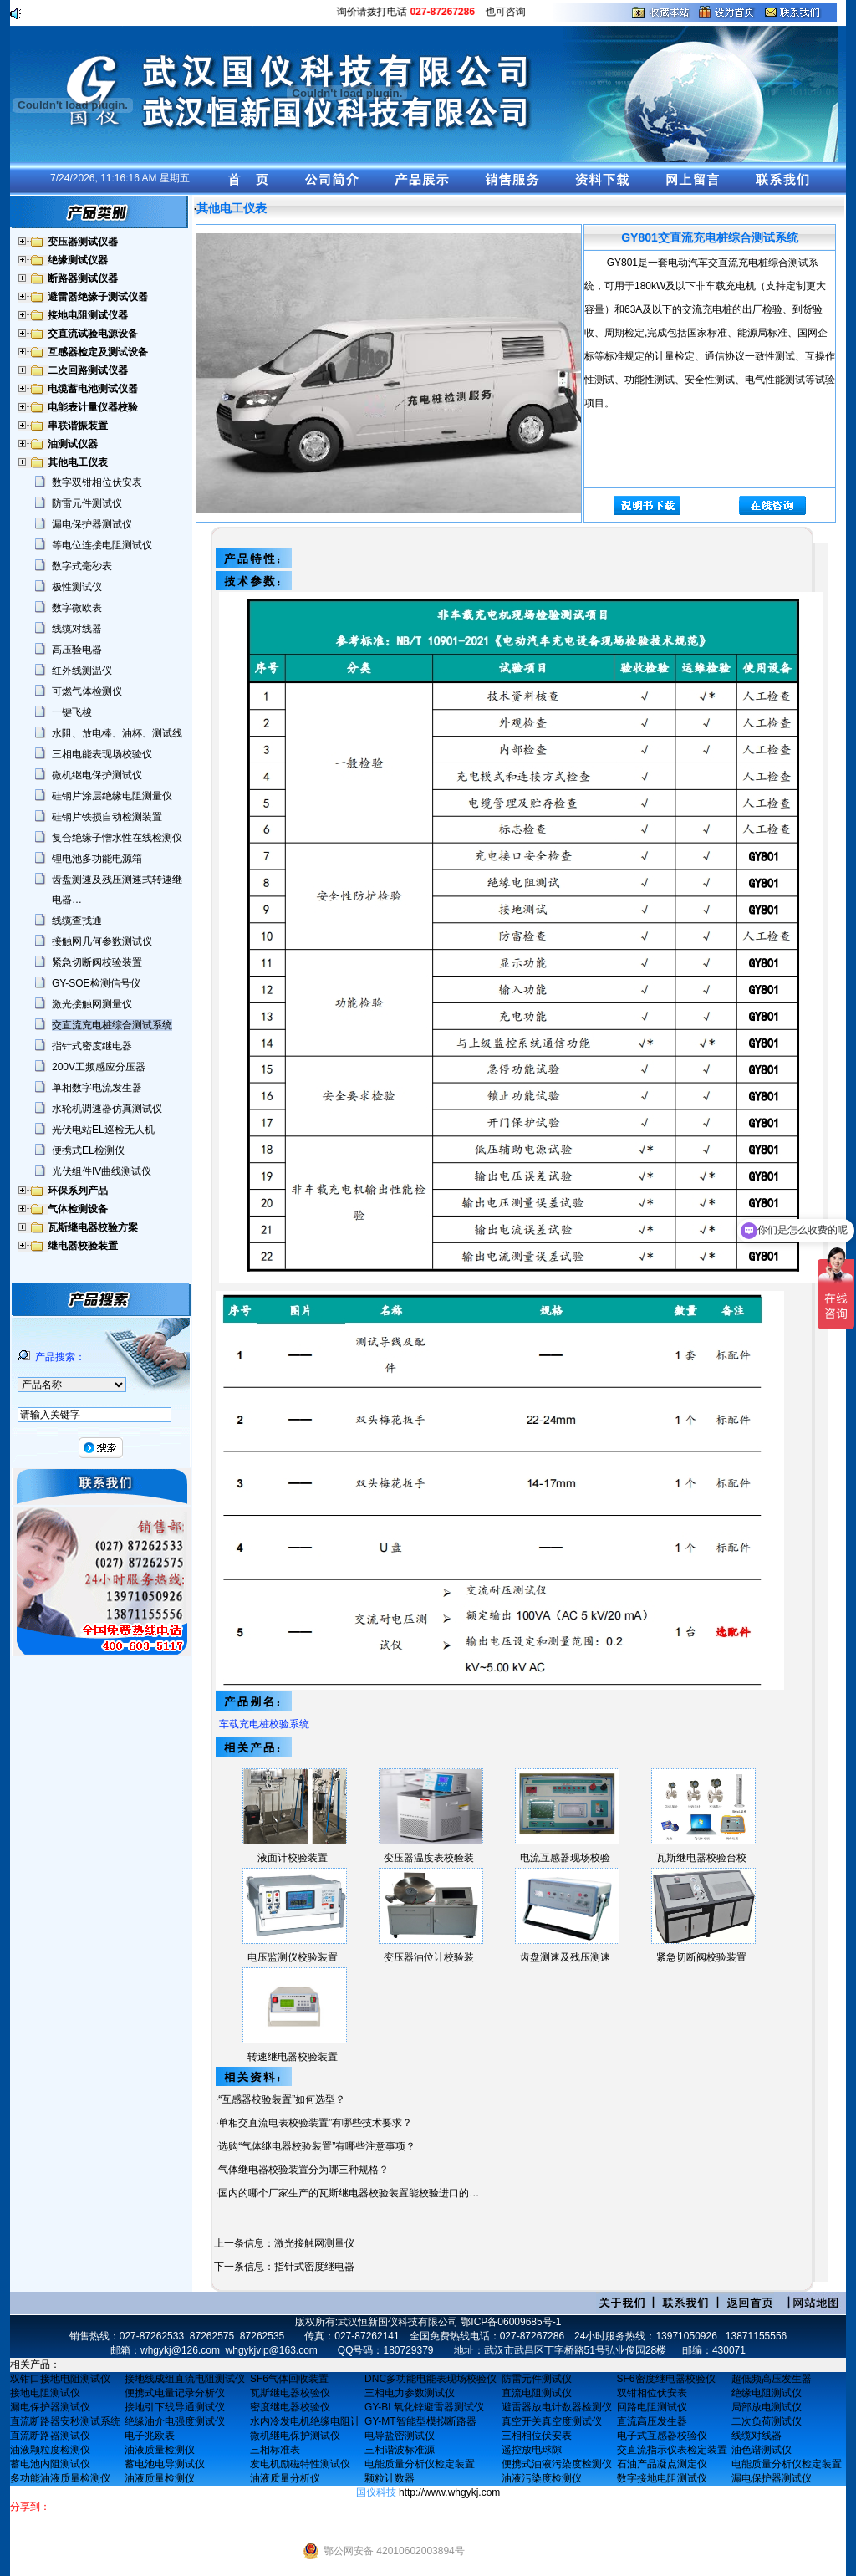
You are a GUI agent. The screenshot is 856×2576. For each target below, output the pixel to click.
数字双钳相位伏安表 (97, 482)
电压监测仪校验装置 (292, 1957)
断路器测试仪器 (83, 278)
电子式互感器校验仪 (662, 2435)
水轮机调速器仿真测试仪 (107, 1109)
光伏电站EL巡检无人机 (103, 1129)
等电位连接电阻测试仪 (102, 545)
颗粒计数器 (389, 2478)
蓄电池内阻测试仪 (50, 2464)
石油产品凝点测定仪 (662, 2464)
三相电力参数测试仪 (409, 2393)
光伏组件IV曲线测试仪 (101, 1171)
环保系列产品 (78, 1190)
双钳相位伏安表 (652, 2393)
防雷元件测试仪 (87, 503)
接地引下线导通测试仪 (175, 2407)
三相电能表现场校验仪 (102, 754)
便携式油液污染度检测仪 (557, 2464)
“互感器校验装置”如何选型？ (281, 2099)
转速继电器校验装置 (292, 2057)
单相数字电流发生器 (97, 1088)
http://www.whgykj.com (449, 2492)
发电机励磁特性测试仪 (300, 2464)
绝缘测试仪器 (78, 260)
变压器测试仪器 (83, 241)
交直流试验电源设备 (93, 333)
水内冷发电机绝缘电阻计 (305, 2421)
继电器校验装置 (83, 1246)
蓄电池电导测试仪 (165, 2464)
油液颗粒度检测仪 (50, 2450)
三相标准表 (275, 2450)
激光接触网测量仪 (92, 1004)
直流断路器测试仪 (50, 2435)
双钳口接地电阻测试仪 (60, 2379)
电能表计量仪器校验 (93, 407)
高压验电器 (77, 649)
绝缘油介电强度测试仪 (175, 2421)
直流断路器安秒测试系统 (65, 2421)
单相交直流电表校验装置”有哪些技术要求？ (315, 2123)
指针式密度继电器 (92, 1046)
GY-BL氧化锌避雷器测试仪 (424, 2407)
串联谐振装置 (78, 425)
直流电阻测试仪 (537, 2393)
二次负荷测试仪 (766, 2421)
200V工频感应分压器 (98, 1067)
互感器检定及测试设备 (98, 352)
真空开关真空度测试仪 (552, 2421)
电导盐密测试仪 (399, 2435)
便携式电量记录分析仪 (175, 2393)
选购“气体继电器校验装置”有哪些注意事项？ (316, 2146)
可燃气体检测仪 (87, 691)
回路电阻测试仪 (652, 2407)
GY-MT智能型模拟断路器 (420, 2421)
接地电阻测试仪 (45, 2393)
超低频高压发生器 (771, 2379)
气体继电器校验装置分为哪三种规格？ (303, 2170)
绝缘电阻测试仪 (766, 2393)
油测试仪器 (73, 444)
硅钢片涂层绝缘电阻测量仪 (112, 796)
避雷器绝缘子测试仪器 (98, 297)
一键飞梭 (72, 712)
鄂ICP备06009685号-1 (511, 2322)
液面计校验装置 (292, 1858)
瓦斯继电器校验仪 (290, 2393)
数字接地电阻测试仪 (662, 2478)
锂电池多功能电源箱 (97, 859)
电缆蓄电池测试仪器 (93, 389)
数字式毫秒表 (82, 566)
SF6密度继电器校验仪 (666, 2379)
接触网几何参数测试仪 (102, 941)
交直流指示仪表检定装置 (672, 2450)
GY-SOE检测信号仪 (96, 983)
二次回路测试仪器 (88, 370)
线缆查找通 (77, 920)
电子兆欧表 (150, 2435)
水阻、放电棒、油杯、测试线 (117, 733)
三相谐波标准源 (399, 2450)
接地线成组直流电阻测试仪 (185, 2379)
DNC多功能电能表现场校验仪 (430, 2379)
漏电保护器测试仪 (92, 524)
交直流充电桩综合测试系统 (112, 1025)
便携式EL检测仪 (88, 1150)
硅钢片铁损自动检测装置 (107, 817)
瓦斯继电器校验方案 (93, 1227)
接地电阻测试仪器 (88, 315)
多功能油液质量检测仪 (60, 2478)
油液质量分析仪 (285, 2478)
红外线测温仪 (82, 670)
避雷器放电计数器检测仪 (557, 2407)
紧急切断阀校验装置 (97, 962)
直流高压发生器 (652, 2421)
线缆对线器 (77, 629)
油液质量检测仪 (160, 2450)
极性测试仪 (77, 587)
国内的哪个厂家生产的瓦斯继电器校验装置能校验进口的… (348, 2193)
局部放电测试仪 (766, 2407)
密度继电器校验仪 (290, 2407)
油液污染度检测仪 (542, 2478)
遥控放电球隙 (532, 2450)
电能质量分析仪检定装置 (419, 2464)
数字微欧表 (77, 608)
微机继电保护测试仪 (97, 775)
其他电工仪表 (78, 462)
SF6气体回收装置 (289, 2379)
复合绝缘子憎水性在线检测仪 (117, 838)
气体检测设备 (78, 1209)
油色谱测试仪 (761, 2450)
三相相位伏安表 (537, 2435)
